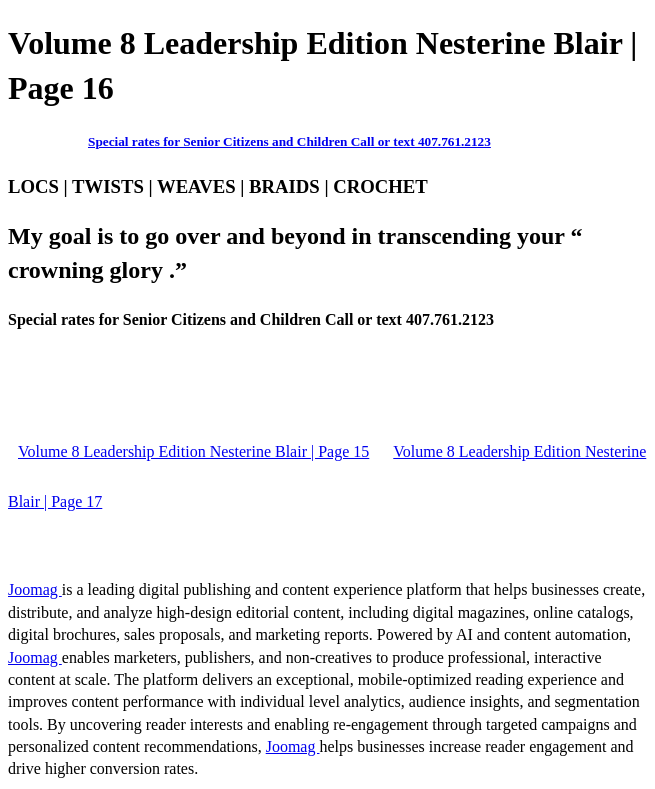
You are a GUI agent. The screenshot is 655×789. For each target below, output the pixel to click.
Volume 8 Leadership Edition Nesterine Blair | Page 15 (193, 451)
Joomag (35, 589)
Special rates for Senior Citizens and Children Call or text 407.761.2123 (289, 141)
